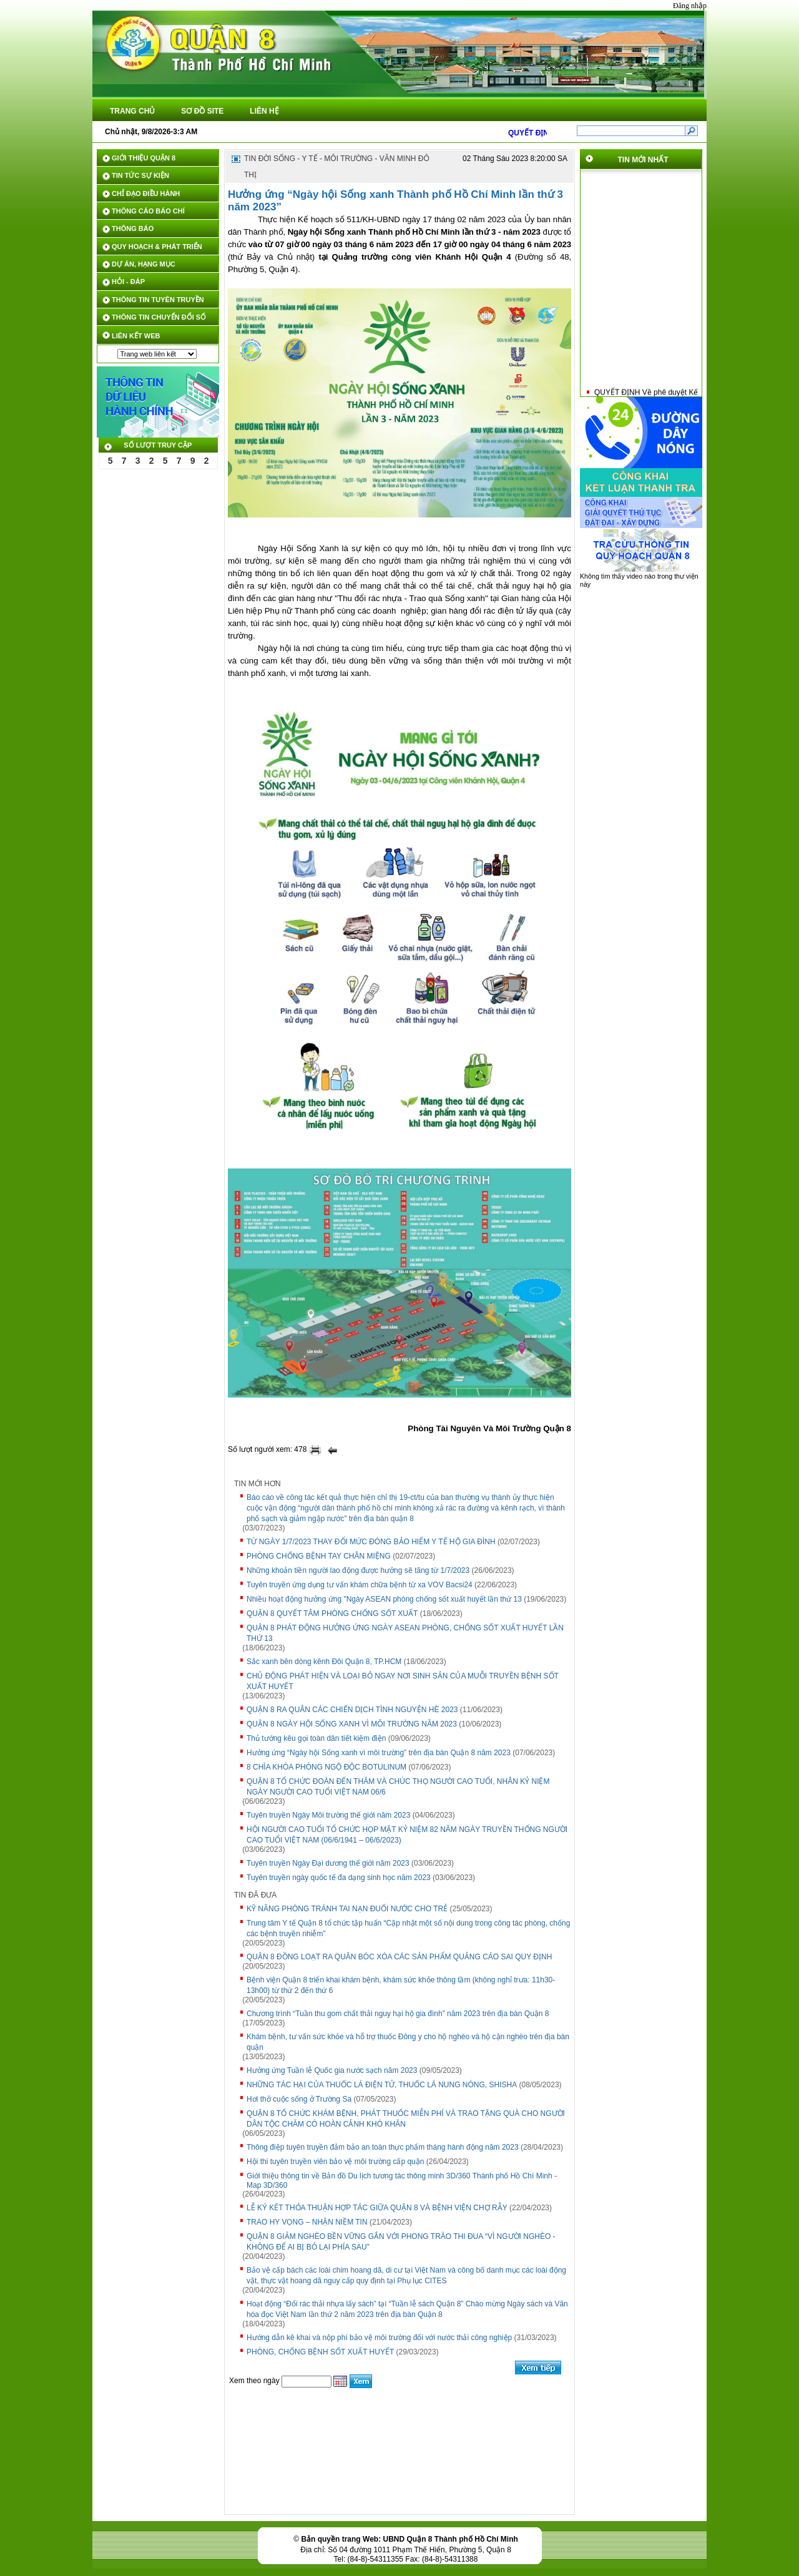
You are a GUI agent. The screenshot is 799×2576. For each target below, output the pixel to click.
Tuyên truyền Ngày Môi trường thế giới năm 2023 (328, 1815)
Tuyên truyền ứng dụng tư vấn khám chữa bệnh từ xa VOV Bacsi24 (360, 1584)
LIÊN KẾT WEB (136, 336)
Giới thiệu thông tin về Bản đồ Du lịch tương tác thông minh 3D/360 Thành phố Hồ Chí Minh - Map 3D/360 (402, 2181)
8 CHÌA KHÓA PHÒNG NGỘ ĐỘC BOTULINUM (326, 1767)
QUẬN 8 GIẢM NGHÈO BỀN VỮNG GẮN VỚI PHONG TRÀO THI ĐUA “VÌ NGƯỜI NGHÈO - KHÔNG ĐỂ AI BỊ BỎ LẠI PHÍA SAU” (401, 2241)
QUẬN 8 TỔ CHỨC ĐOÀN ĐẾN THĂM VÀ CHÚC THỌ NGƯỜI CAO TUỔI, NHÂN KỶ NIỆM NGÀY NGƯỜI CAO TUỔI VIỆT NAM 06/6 (398, 1786)
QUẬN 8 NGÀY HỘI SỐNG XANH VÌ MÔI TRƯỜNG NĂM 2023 (352, 1724)
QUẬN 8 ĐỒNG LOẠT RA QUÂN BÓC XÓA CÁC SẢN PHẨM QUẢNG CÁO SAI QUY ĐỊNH (399, 1956)
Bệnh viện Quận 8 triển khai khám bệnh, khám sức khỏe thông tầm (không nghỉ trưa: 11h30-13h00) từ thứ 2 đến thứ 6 (401, 1985)
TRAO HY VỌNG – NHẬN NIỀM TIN (307, 2222)
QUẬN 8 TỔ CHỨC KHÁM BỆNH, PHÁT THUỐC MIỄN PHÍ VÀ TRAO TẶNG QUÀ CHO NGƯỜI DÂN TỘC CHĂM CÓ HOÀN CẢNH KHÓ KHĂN (406, 2118)
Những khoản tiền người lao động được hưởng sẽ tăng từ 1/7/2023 (358, 1570)
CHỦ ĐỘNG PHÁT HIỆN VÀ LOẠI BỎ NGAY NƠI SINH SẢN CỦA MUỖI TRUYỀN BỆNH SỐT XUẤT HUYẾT (403, 1681)
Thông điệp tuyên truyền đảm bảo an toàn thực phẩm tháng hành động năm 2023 (383, 2147)
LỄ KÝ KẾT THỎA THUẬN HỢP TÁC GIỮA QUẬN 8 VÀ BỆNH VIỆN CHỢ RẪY (377, 2207)
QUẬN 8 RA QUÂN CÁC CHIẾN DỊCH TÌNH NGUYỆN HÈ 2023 (352, 1709)
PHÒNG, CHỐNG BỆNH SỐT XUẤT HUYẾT (320, 2352)
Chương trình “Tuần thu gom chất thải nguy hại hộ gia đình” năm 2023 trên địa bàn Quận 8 (398, 2013)
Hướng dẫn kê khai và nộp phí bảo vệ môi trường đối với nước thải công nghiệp (379, 2337)
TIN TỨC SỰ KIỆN (140, 175)
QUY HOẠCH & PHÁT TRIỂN (157, 246)
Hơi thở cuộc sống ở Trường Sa (299, 2099)
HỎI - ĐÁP (128, 281)
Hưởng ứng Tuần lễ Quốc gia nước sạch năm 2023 (332, 2070)
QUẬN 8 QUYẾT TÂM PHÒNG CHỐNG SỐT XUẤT (332, 1613)
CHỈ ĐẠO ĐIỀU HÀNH (146, 193)
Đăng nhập (690, 5)
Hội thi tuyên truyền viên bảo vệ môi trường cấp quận (335, 2161)
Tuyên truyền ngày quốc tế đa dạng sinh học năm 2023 (339, 1877)
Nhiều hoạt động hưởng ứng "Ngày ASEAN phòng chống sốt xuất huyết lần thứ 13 (384, 1599)
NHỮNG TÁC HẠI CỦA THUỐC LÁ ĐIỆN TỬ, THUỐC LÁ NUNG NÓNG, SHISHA (382, 2084)
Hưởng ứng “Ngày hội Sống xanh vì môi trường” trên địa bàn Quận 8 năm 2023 (379, 1752)
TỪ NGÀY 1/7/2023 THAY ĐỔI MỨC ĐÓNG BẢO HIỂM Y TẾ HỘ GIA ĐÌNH (371, 1541)
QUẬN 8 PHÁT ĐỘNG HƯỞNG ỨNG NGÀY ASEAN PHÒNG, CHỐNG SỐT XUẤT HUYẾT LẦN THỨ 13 (405, 1633)
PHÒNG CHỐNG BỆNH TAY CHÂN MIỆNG (319, 1556)
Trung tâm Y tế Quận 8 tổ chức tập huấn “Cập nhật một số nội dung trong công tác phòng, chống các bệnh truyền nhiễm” (408, 1928)
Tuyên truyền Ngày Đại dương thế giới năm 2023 (328, 1863)
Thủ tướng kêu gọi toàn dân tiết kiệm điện (316, 1738)
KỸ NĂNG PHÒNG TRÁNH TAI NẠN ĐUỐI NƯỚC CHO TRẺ (347, 1908)
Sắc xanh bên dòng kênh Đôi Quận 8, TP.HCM (324, 1661)
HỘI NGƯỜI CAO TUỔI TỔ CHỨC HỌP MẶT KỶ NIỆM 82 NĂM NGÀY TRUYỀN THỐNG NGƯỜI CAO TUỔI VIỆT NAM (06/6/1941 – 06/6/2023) (407, 1834)
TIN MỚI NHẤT (643, 159)
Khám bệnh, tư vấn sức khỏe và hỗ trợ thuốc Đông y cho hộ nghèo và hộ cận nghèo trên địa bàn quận (408, 2042)
